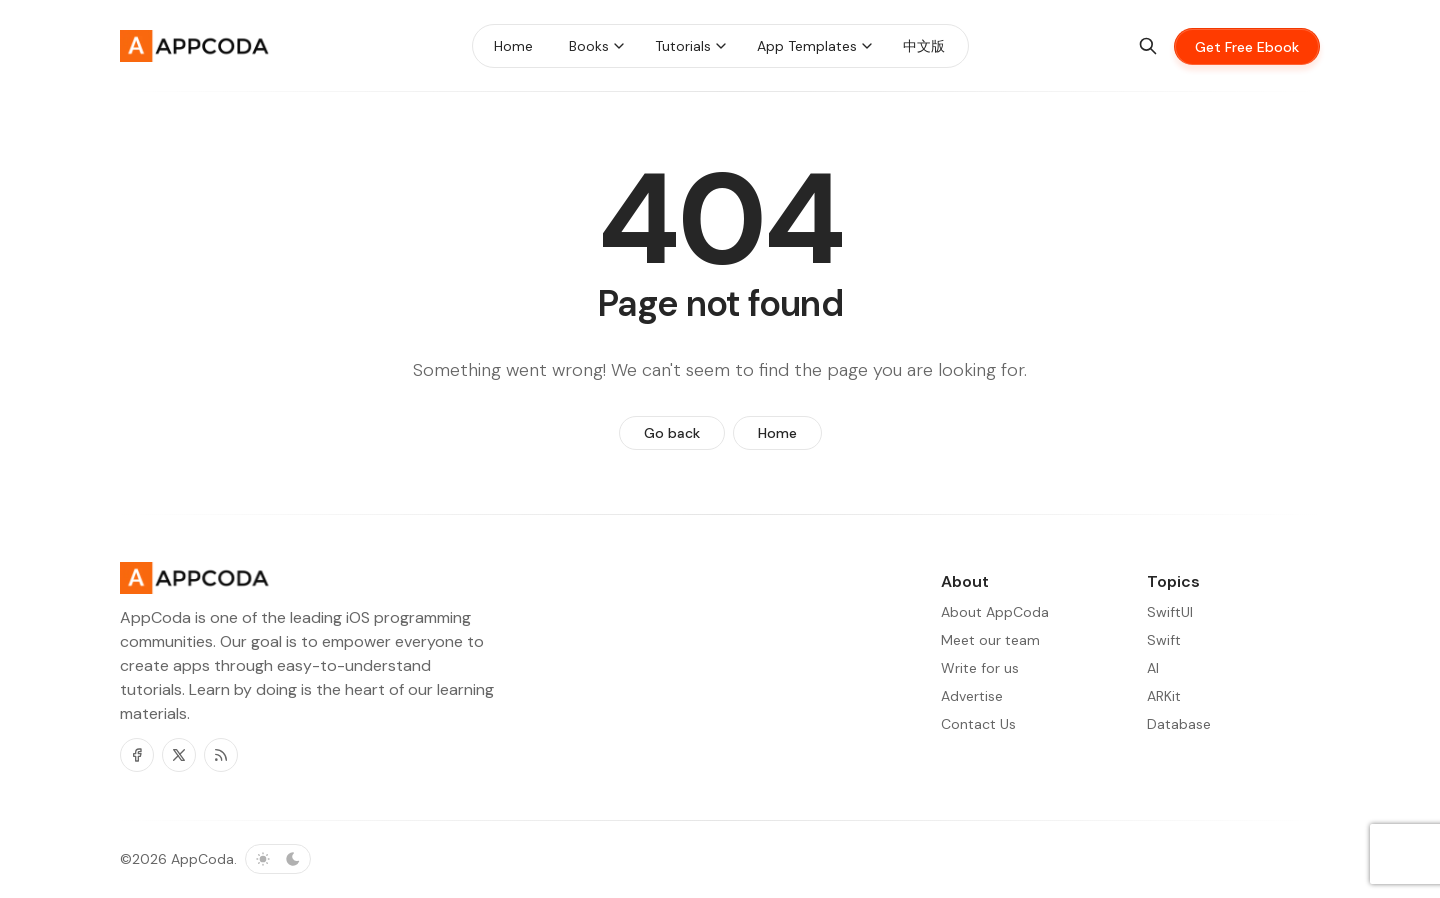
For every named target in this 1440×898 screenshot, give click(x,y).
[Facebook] (137, 755)
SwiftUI (1170, 612)
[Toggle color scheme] (278, 859)
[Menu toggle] (619, 46)
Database (1179, 724)
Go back (672, 433)
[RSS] (221, 755)
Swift (1164, 640)
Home (777, 433)
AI (1153, 668)
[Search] (1148, 46)
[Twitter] (179, 755)
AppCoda (202, 859)
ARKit (1164, 696)
